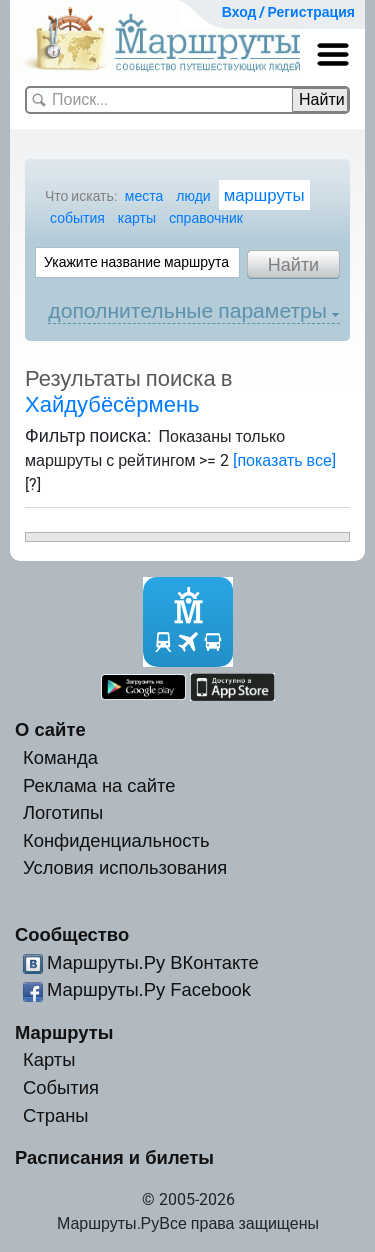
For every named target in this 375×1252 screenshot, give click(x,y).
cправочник (206, 218)
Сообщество (72, 934)
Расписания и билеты (114, 1157)
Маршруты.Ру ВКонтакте (153, 962)
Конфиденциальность (116, 840)
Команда (60, 757)
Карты (49, 1059)
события (77, 218)
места (144, 196)
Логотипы (63, 812)
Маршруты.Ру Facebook (149, 989)
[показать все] (284, 460)
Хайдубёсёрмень (112, 404)
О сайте (50, 729)
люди (193, 196)
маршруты (264, 195)
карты (137, 218)
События (61, 1087)
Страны (56, 1115)
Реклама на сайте (99, 785)
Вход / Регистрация (288, 12)
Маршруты (64, 1032)
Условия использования (125, 867)
